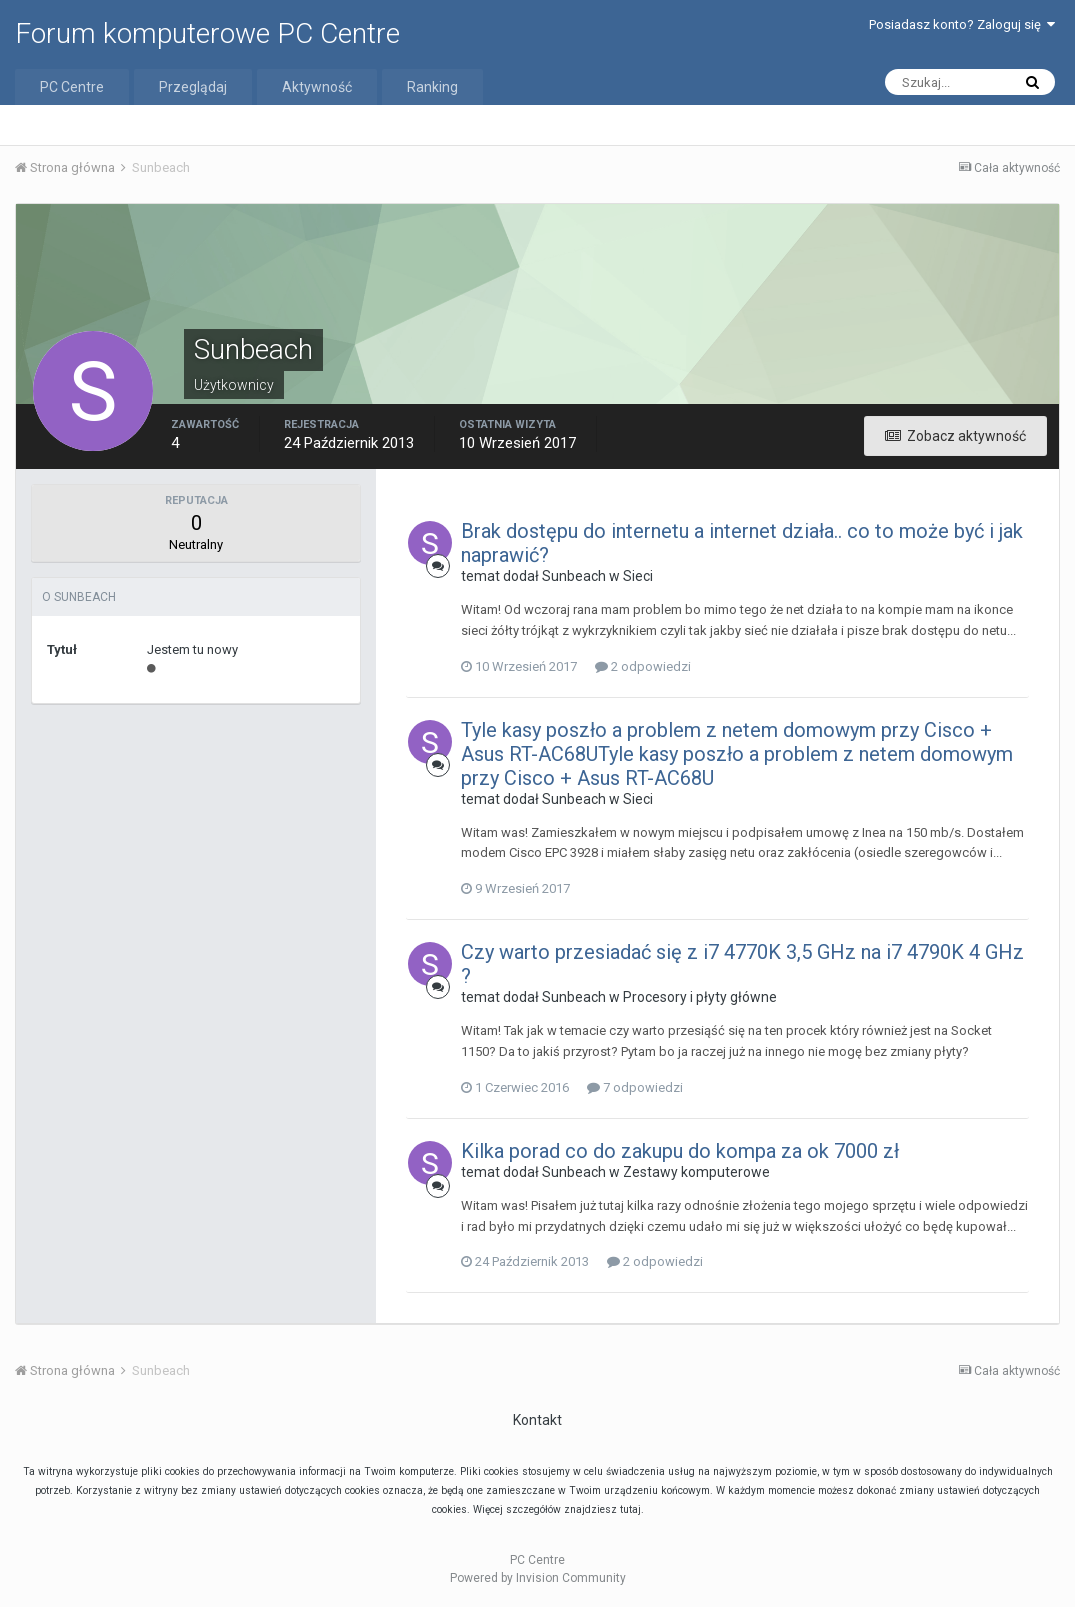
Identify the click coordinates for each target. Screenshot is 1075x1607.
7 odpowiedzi (635, 1087)
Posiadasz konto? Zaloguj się (962, 24)
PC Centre (72, 87)
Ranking (432, 87)
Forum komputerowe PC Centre (207, 33)
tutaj (630, 1509)
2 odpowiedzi (643, 666)
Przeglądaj (193, 87)
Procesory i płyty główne (700, 997)
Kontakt (537, 1420)
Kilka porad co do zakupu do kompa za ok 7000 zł (680, 1151)
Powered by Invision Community (538, 1578)
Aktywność (317, 87)
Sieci (638, 576)
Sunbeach (574, 576)
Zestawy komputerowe (696, 1172)
